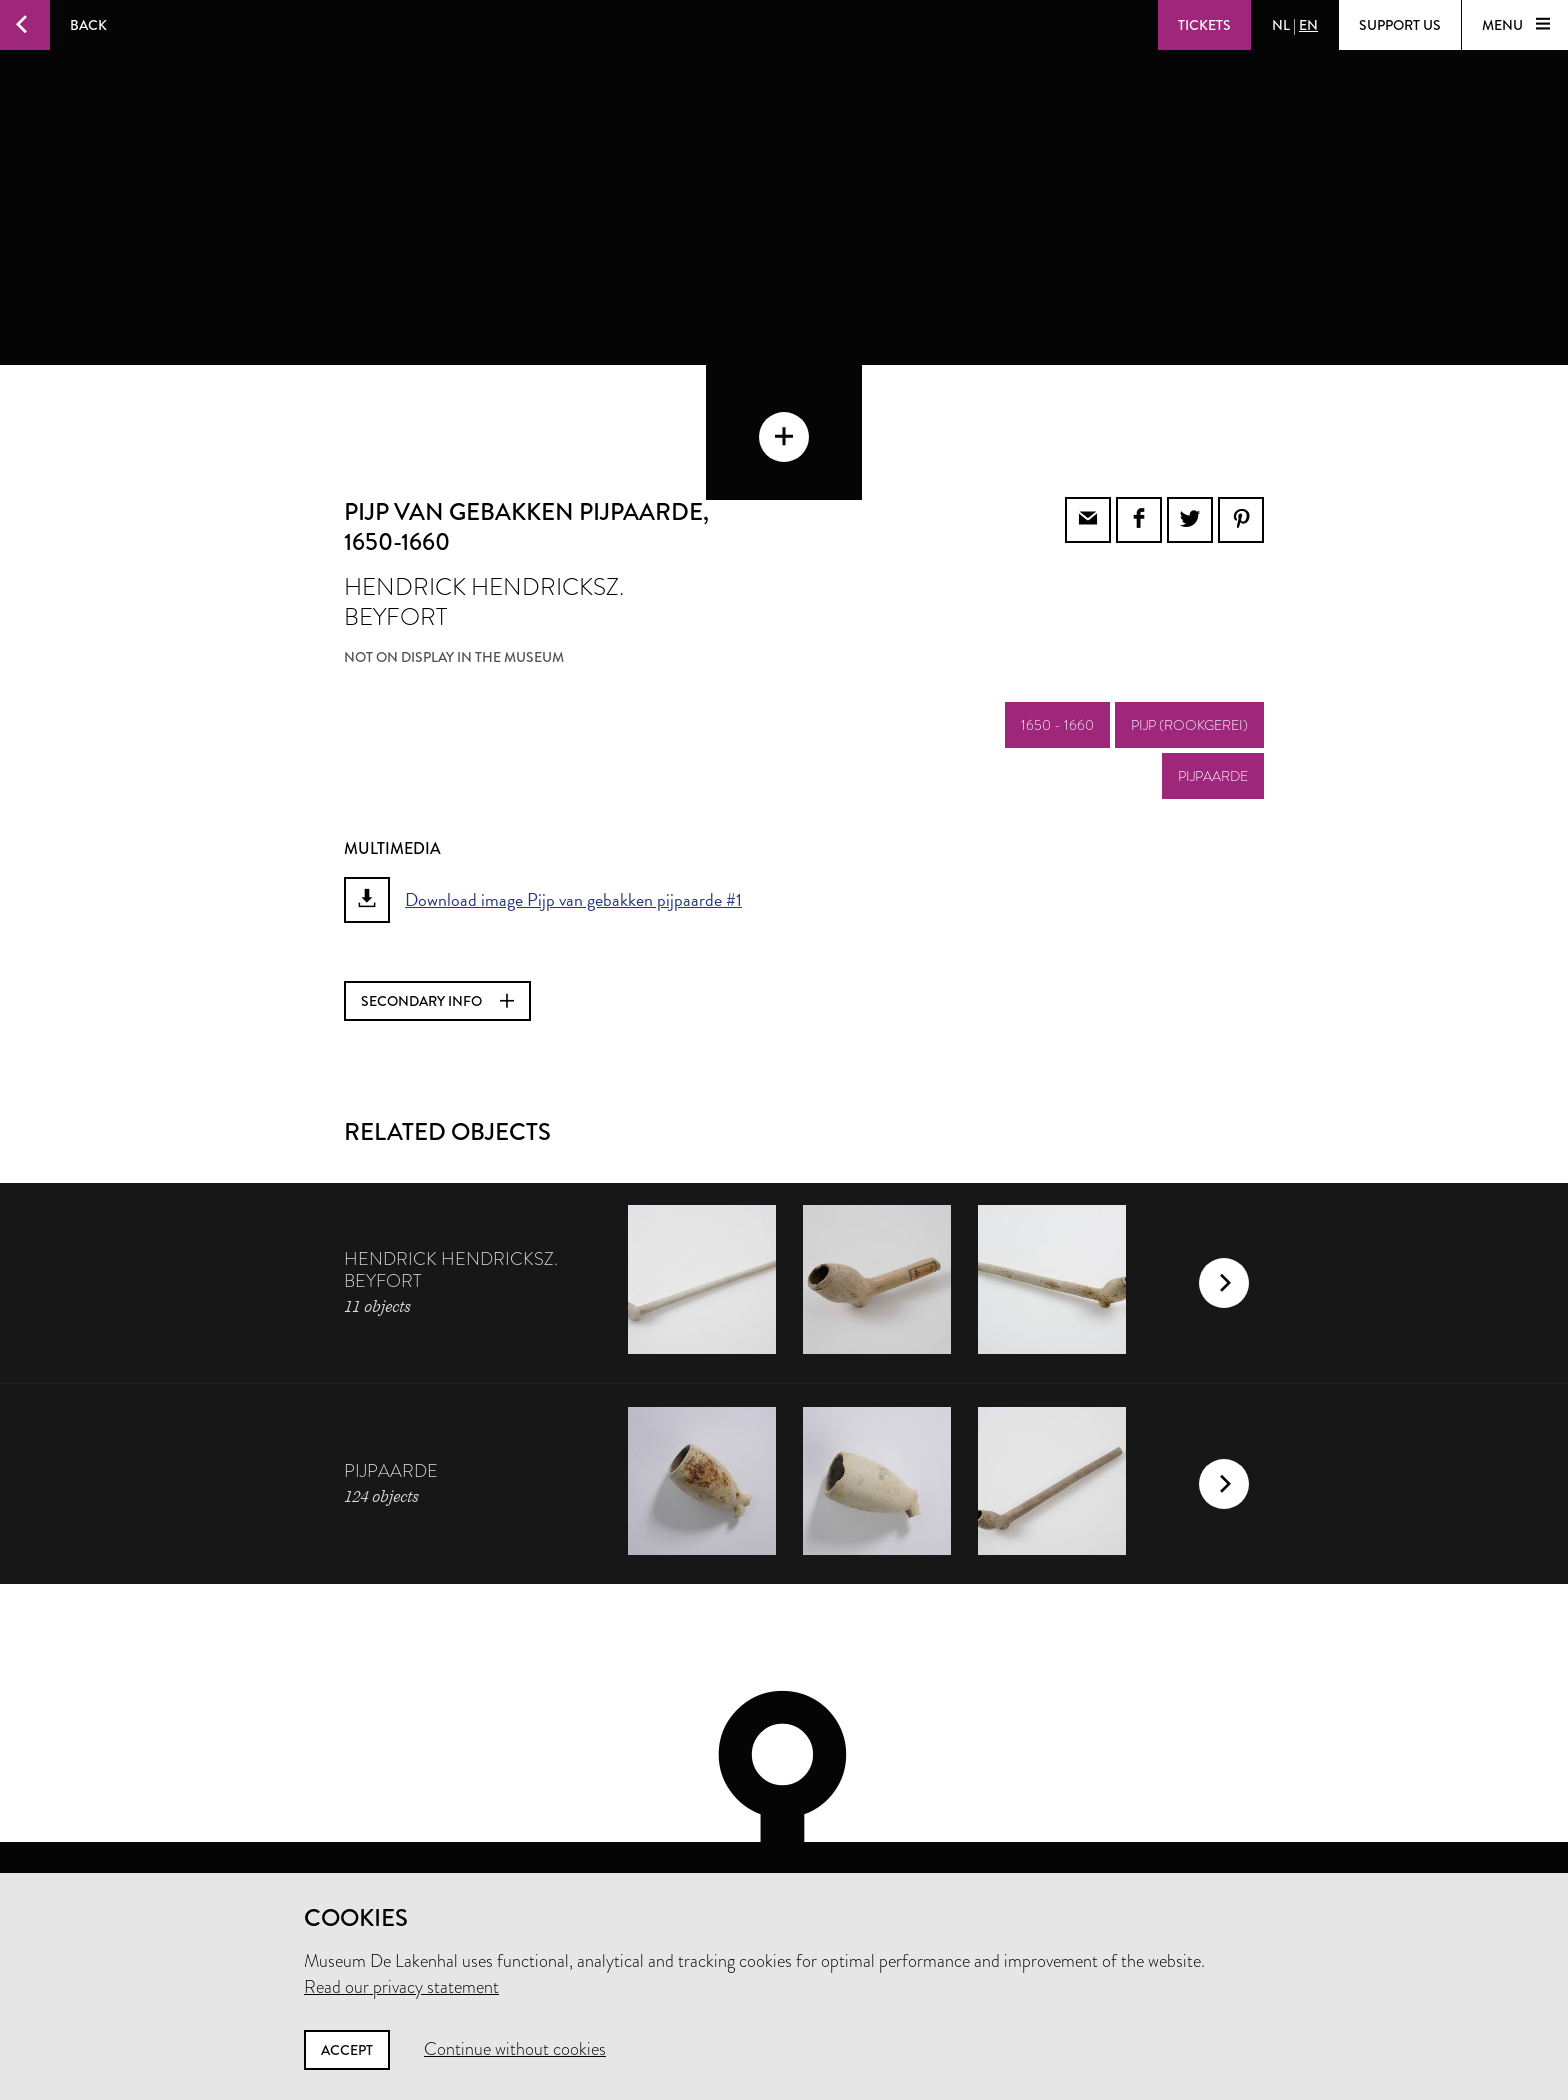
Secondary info (437, 919)
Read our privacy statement (401, 1987)
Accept (347, 2050)
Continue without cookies (515, 2049)
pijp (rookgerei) (1189, 643)
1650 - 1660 (1057, 643)
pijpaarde (1213, 694)
